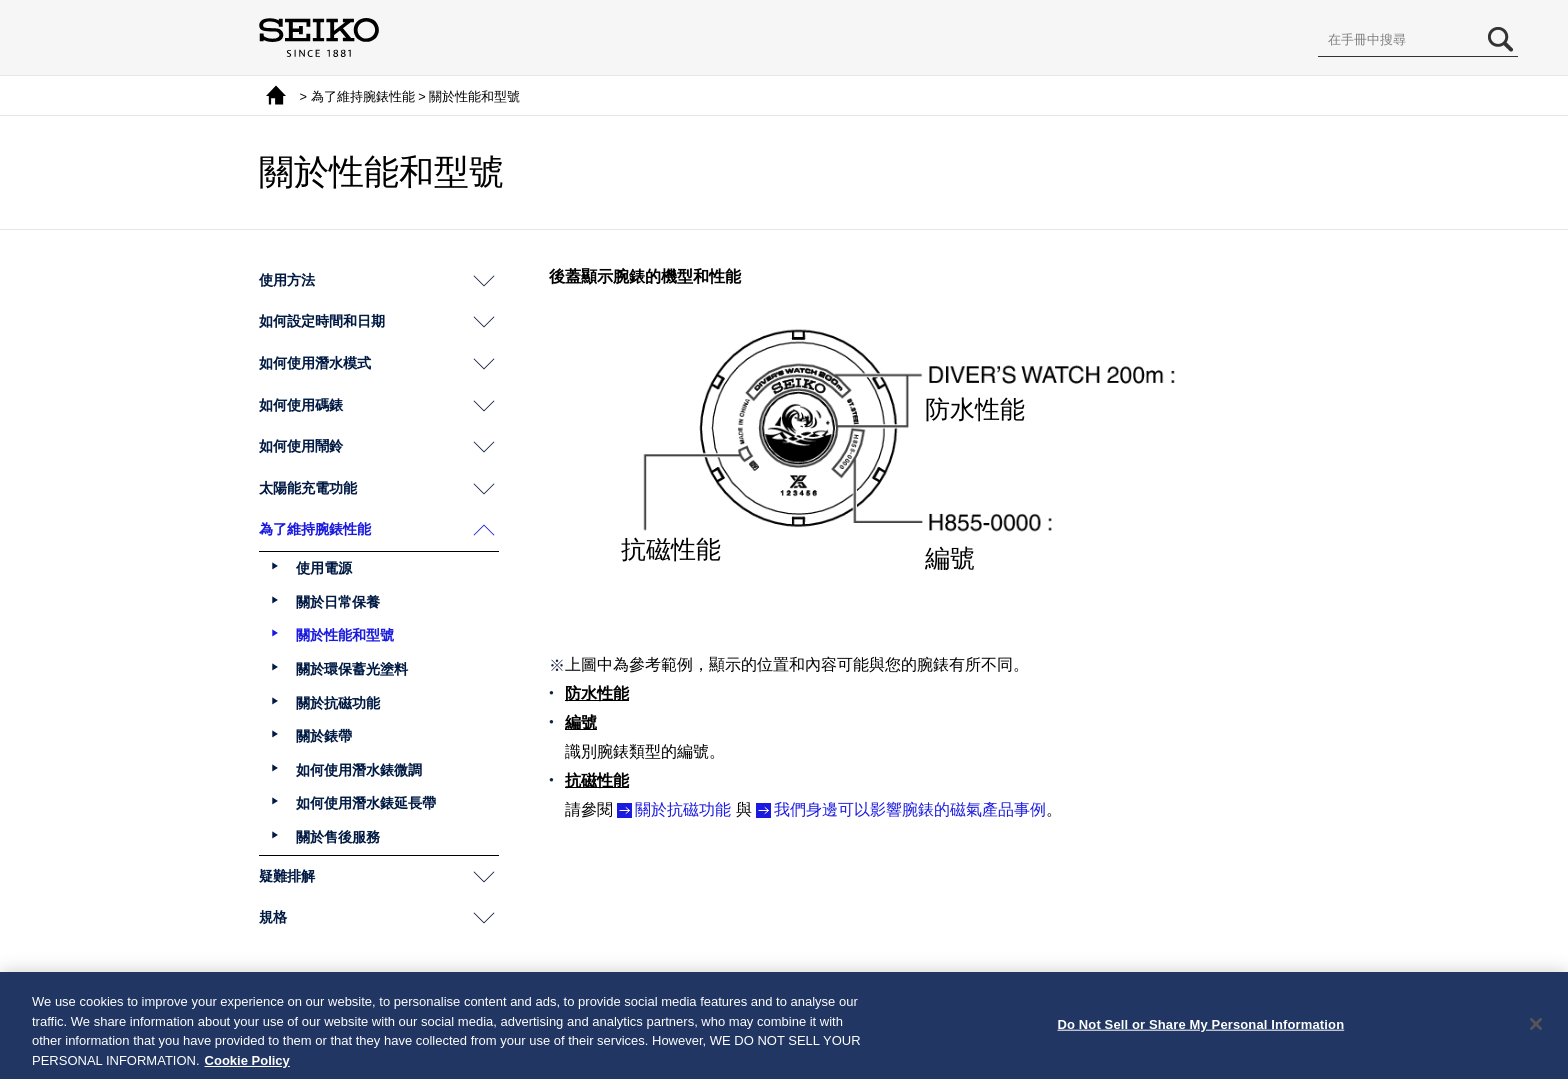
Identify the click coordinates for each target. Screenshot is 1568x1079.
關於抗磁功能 (683, 809)
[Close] (1536, 1030)
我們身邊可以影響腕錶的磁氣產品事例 (910, 809)
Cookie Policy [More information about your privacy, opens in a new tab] (247, 1066)
